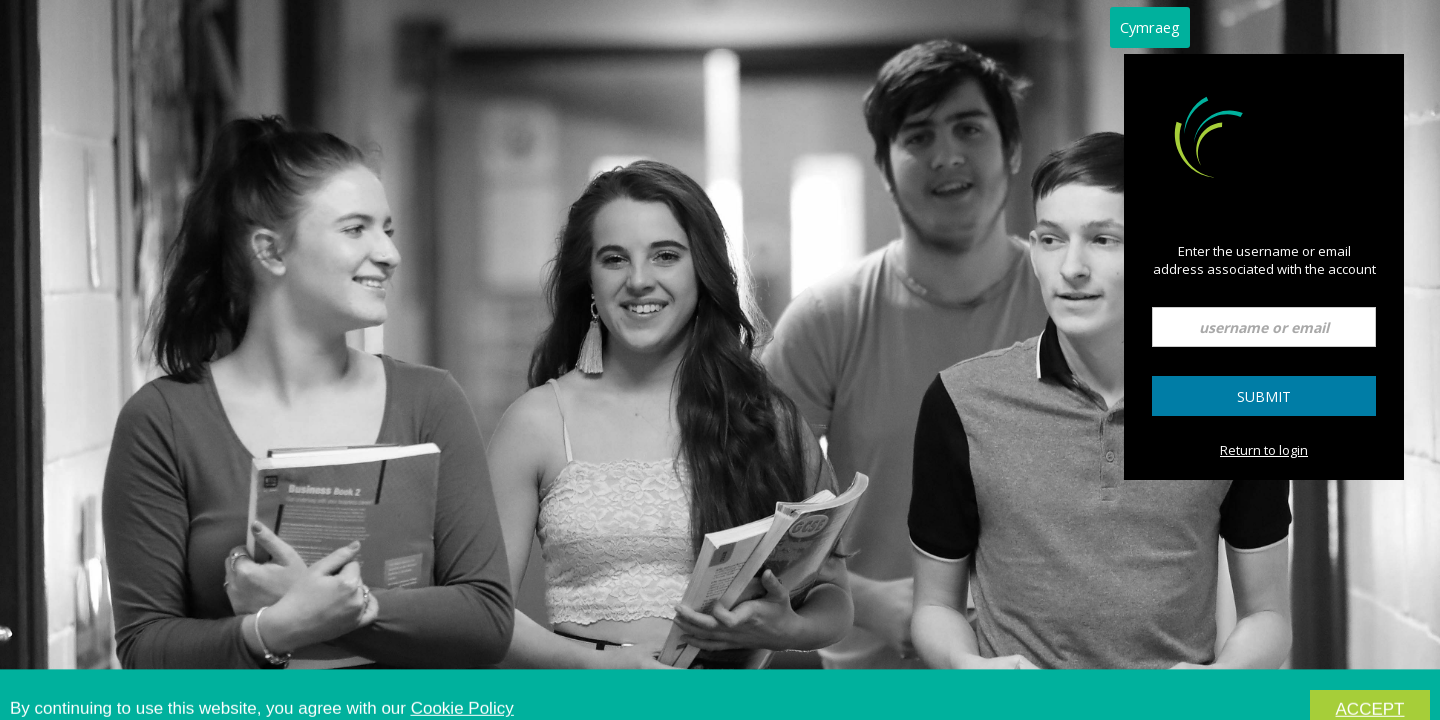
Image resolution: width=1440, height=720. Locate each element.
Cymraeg (1150, 27)
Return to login (1264, 450)
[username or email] (1264, 327)
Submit (1264, 396)
